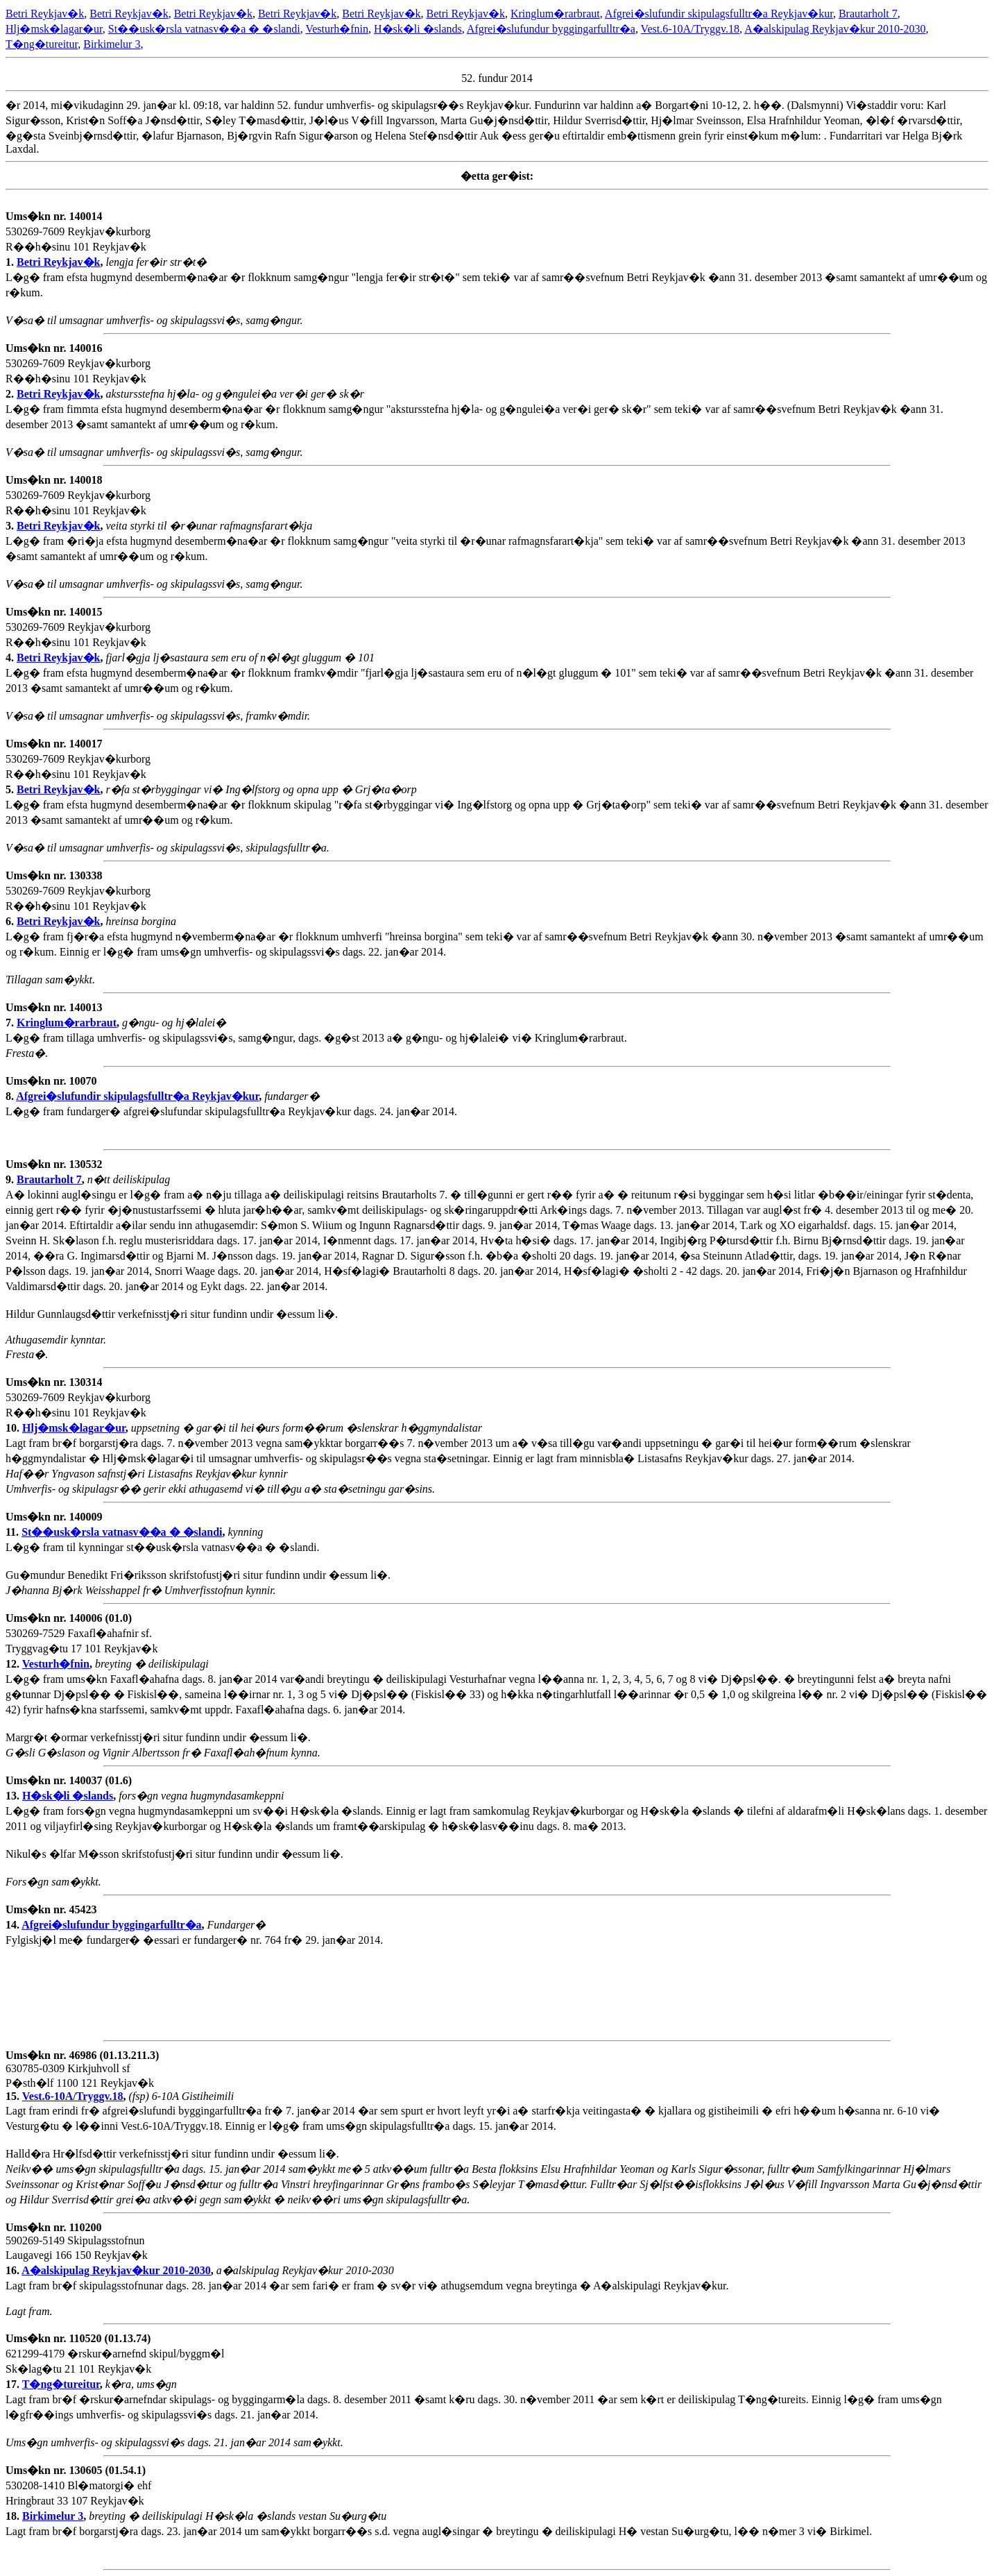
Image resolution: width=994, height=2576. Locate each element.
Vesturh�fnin (336, 29)
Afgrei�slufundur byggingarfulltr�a (551, 29)
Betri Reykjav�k (45, 13)
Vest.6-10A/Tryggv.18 (690, 29)
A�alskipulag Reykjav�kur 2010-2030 (834, 29)
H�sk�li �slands (418, 29)
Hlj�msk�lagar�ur (54, 29)
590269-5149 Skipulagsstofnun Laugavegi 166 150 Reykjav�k (77, 2248)
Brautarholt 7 (868, 13)
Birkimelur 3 (111, 44)
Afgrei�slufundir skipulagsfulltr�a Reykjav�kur (719, 13)
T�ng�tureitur (42, 44)
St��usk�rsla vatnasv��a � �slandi (204, 29)
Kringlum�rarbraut (555, 13)
